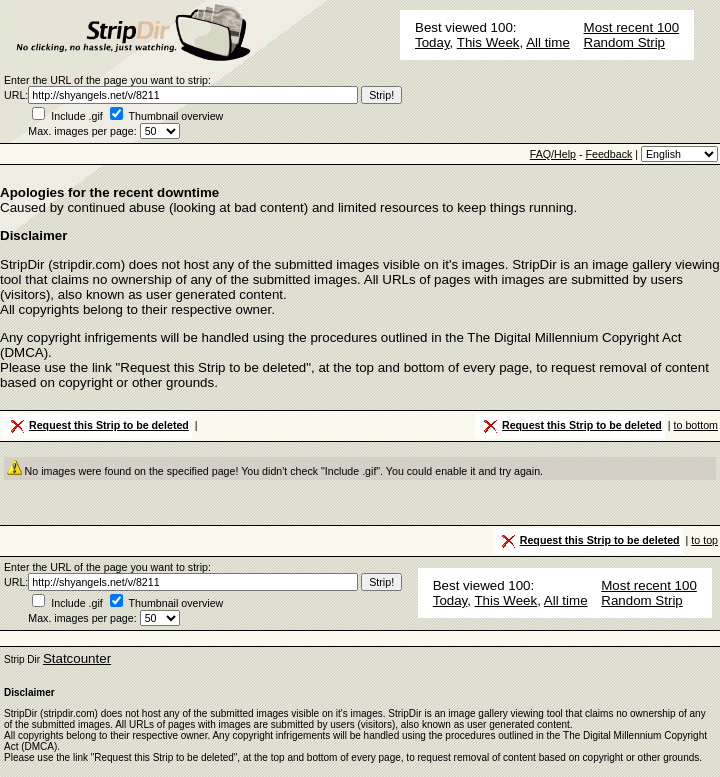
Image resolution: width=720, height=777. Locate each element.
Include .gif (77, 116)
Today (432, 42)
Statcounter (77, 658)
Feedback (608, 154)
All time (548, 42)
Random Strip (625, 42)
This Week (488, 42)
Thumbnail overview (176, 116)
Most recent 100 (632, 27)
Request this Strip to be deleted (98, 426)
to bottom (696, 425)
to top (704, 540)
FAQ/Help (553, 154)
